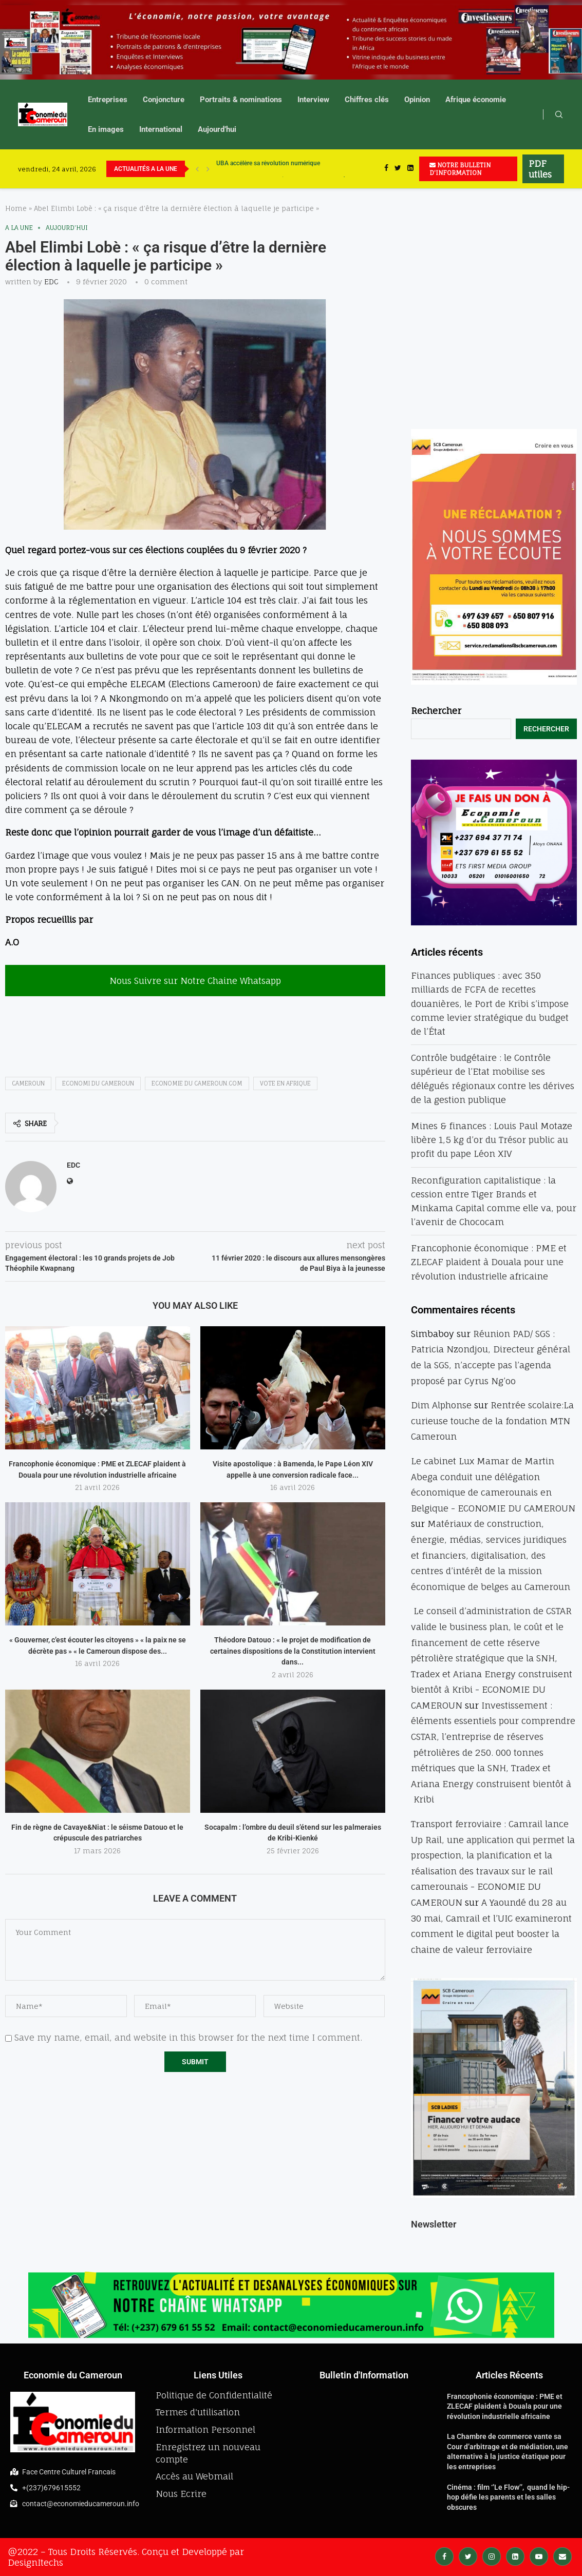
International (160, 129)
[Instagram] (491, 2555)
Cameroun (28, 1083)
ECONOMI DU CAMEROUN (98, 1083)
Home (16, 208)
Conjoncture (163, 99)
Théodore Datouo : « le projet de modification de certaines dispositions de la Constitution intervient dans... (293, 1651)
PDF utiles (540, 169)
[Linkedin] (410, 169)
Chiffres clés (367, 99)
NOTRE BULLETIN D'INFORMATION (460, 169)
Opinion (417, 99)
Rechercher (436, 710)
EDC (51, 281)
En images (106, 129)
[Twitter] (398, 169)
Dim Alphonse (441, 1405)
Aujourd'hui (67, 227)
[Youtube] (539, 2555)
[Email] (562, 2555)
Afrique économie (475, 99)
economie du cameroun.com (197, 1083)
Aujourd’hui (217, 129)
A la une (19, 227)
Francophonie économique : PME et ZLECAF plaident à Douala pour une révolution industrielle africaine (489, 1262)
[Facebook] (386, 169)
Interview (313, 99)
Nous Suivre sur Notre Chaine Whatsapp (195, 980)
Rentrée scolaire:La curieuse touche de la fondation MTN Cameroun (492, 1421)
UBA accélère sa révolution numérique (268, 168)
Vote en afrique (285, 1083)
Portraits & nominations (241, 99)
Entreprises (107, 99)
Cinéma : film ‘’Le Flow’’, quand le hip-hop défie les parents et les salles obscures (508, 2497)
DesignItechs (35, 2562)
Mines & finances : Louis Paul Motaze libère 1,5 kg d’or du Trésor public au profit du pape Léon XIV (491, 1139)
